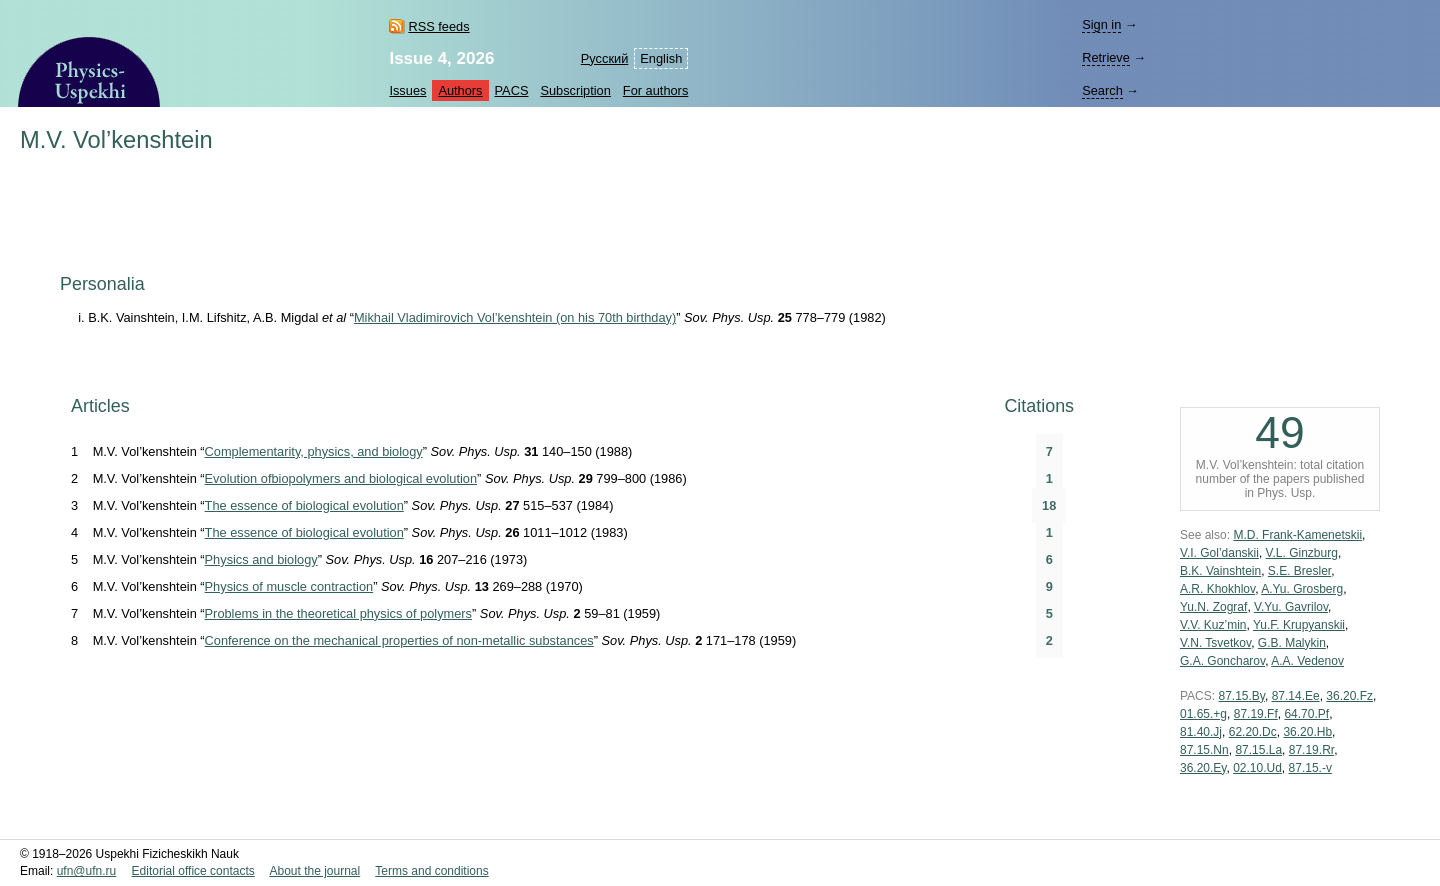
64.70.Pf (1306, 714)
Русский (604, 58)
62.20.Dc (1253, 732)
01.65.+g (1203, 714)
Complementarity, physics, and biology (314, 451)
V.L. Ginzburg (1302, 553)
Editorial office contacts (193, 871)
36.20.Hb (1307, 732)
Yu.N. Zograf (1213, 607)
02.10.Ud (1257, 768)
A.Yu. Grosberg (1302, 589)
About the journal (314, 871)
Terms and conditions (431, 871)
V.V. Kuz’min (1213, 625)
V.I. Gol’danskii (1219, 553)
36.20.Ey (1203, 768)
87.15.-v (1310, 768)
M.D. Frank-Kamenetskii (1297, 535)
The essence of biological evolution (304, 505)
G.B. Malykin (1292, 643)
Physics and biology (261, 559)
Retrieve (1106, 57)
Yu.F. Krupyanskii (1299, 625)
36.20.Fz (1349, 696)
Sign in (1101, 24)
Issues (407, 90)
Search (1102, 90)
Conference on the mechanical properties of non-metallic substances (399, 640)
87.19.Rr (1311, 750)
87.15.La (1258, 750)
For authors (655, 90)
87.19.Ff (1256, 714)
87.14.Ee (1296, 696)
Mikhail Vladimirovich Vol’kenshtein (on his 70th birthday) (515, 317)
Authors (460, 90)
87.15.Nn (1204, 750)
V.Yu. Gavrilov (1291, 607)
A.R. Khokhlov (1217, 589)
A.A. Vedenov (1307, 661)
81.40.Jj (1201, 732)
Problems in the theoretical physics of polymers (338, 613)
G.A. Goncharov (1222, 661)
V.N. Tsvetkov (1215, 643)
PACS (512, 90)
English (661, 58)
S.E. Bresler (1299, 571)
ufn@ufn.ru (87, 871)
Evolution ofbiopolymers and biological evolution (341, 478)
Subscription (575, 90)
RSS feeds (438, 26)
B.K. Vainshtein (1220, 571)
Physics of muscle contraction (289, 586)
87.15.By (1241, 696)
